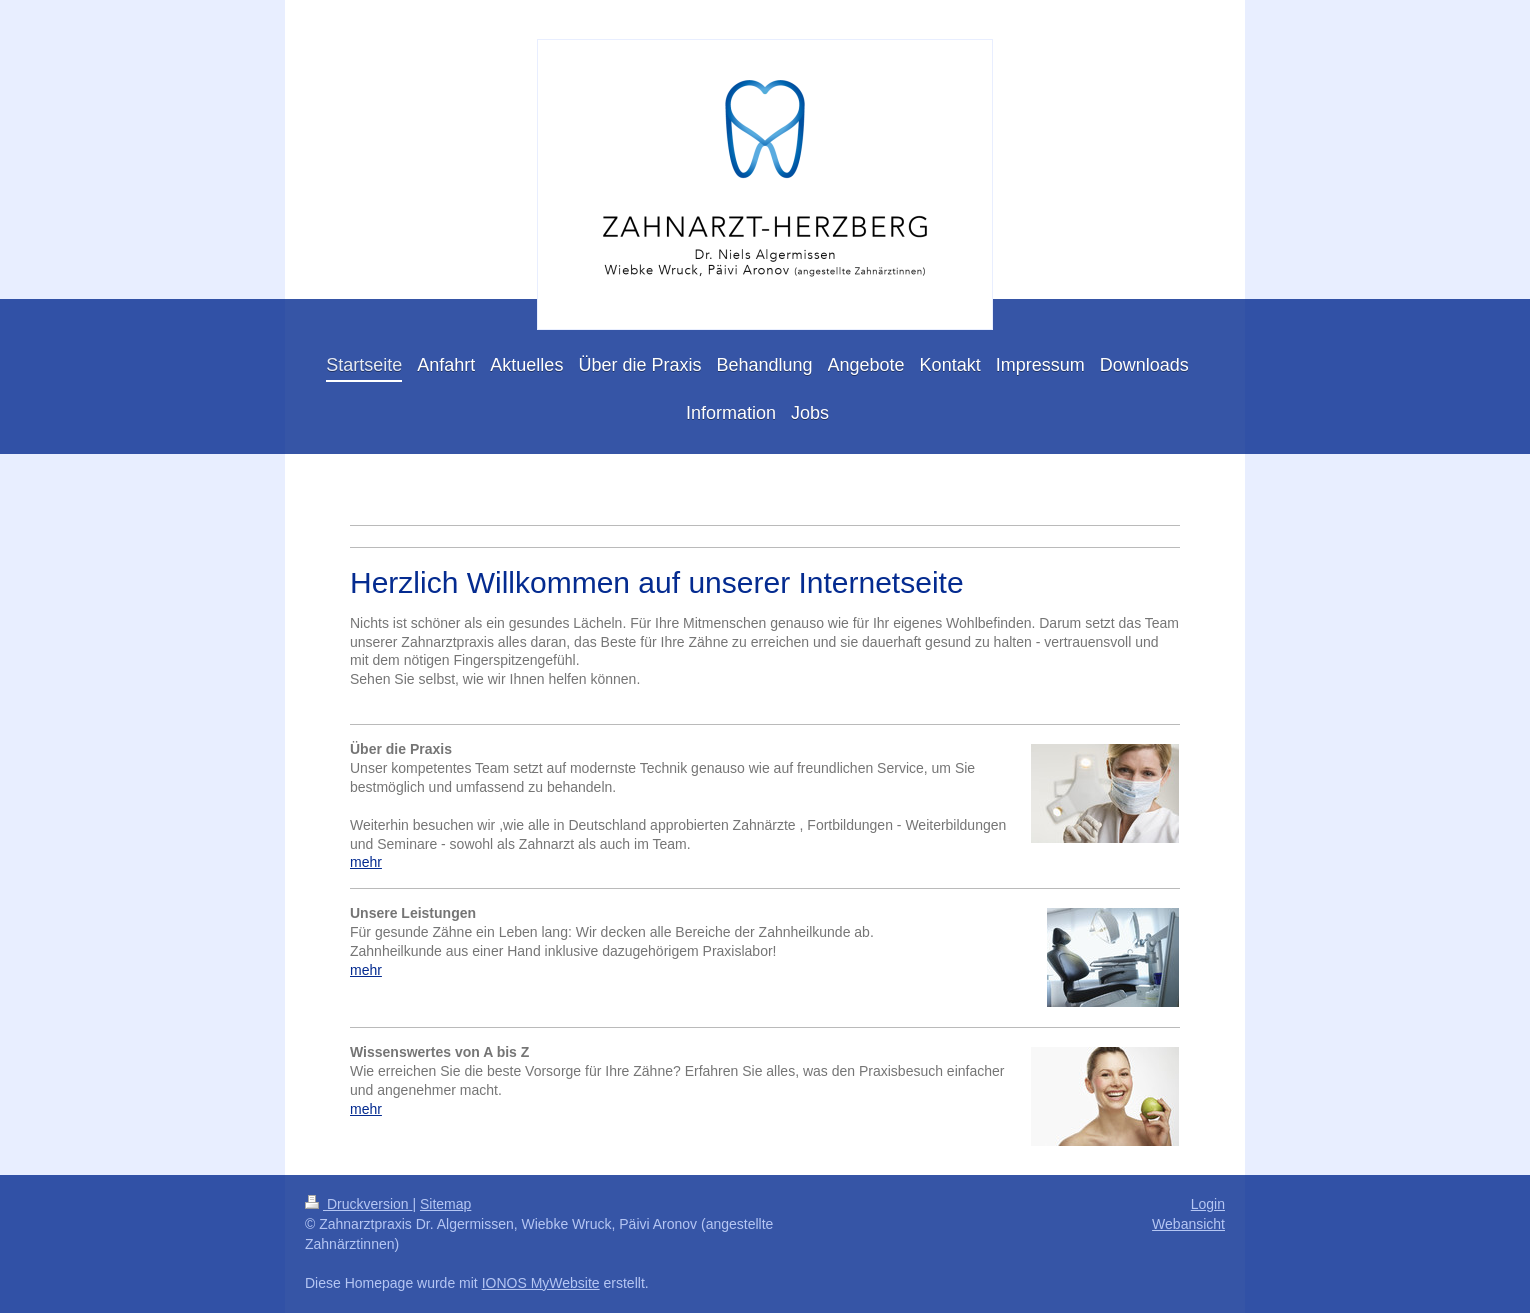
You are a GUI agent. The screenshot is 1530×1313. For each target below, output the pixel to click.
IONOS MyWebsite (541, 1283)
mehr (366, 862)
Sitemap (445, 1204)
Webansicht (1188, 1224)
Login (1208, 1204)
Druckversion (358, 1204)
